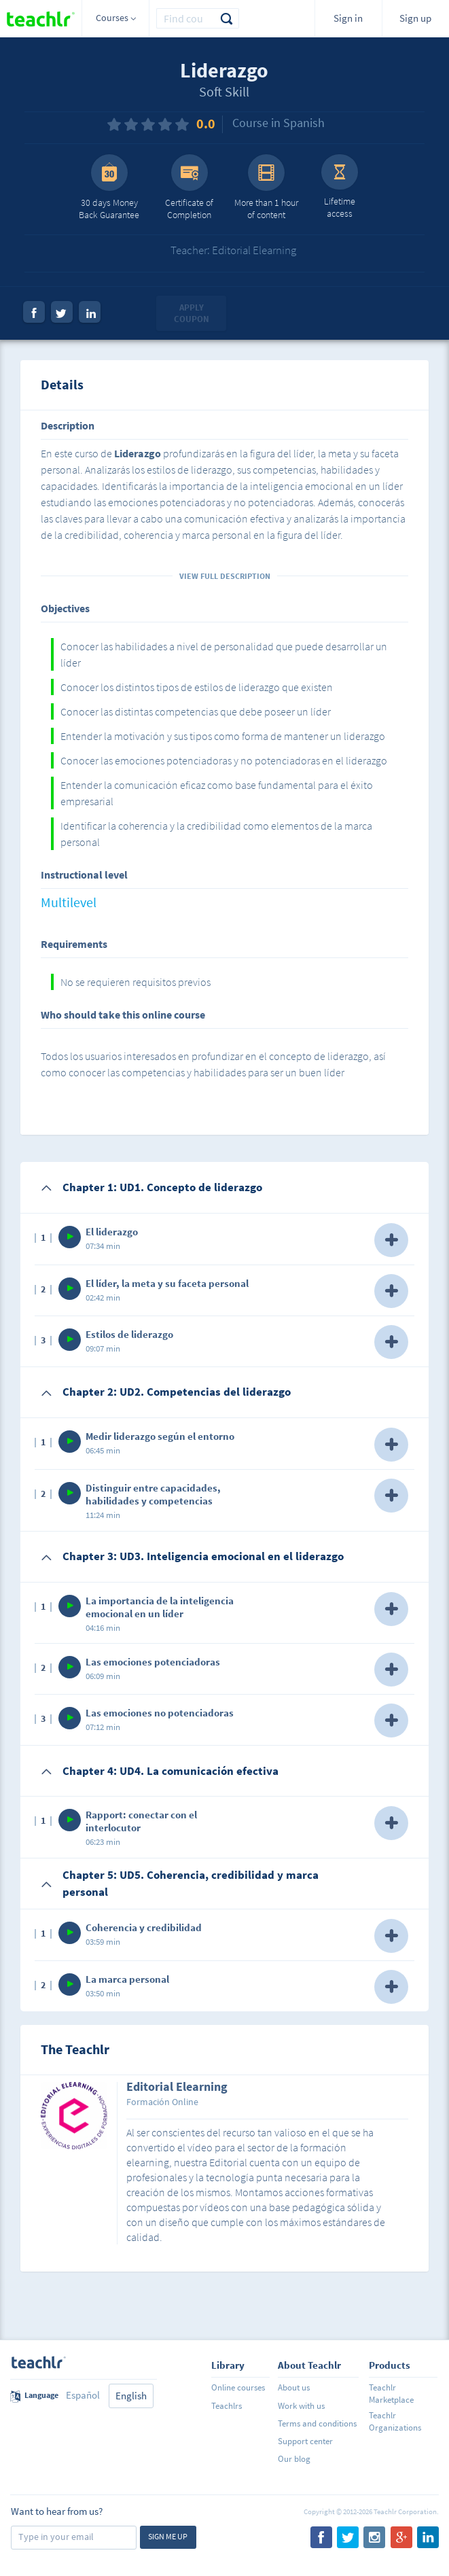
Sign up (415, 18)
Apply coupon (191, 313)
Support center (305, 2441)
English (131, 2395)
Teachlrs (226, 2406)
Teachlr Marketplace (391, 2393)
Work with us (301, 2406)
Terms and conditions (317, 2423)
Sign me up (167, 2536)
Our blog (294, 2459)
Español (83, 2394)
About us (294, 2387)
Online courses (238, 2387)
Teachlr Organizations (395, 2421)
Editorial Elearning (177, 2087)
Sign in (348, 18)
